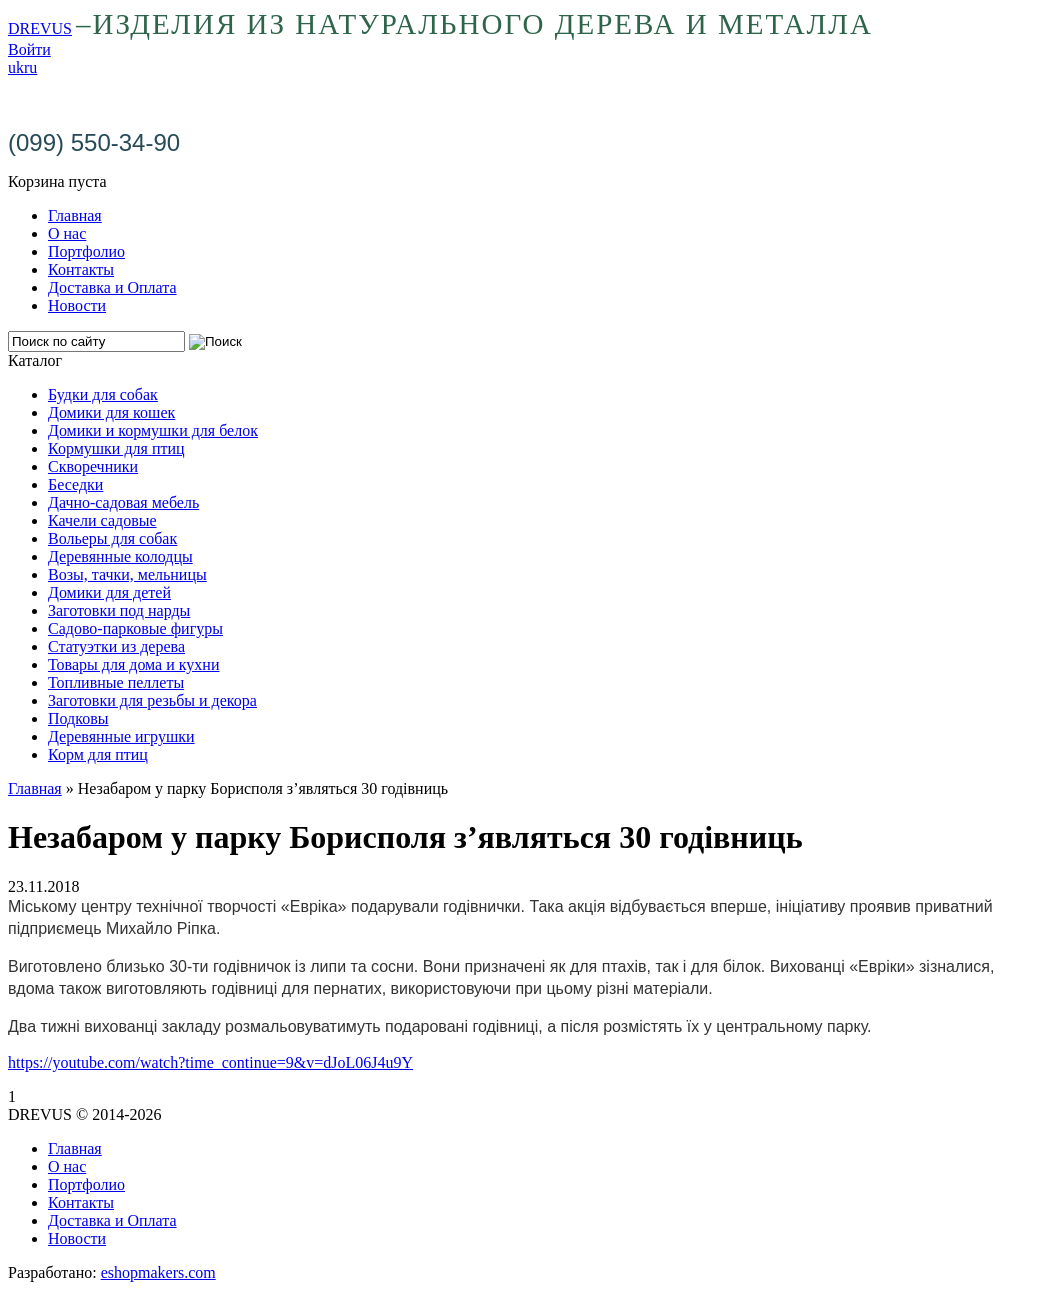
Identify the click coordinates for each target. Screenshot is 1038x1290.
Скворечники (93, 466)
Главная (75, 215)
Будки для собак (103, 394)
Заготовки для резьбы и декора (152, 700)
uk (16, 67)
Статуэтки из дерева (116, 646)
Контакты (81, 269)
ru (30, 67)
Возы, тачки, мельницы (127, 574)
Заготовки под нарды (119, 610)
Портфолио (86, 251)
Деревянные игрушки (121, 736)
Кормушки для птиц (116, 448)
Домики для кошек (111, 412)
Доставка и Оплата (112, 287)
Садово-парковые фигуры (135, 628)
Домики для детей (109, 592)
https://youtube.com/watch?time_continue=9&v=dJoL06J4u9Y (210, 1062)
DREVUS (40, 28)
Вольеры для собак (112, 538)
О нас (67, 233)
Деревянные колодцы (120, 556)
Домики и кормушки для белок (153, 430)
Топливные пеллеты (116, 682)
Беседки (75, 484)
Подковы (78, 718)
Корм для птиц (98, 754)
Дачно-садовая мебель (123, 502)
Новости (77, 305)
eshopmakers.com (158, 1272)
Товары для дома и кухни (133, 664)
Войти (29, 49)
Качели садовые (102, 520)
